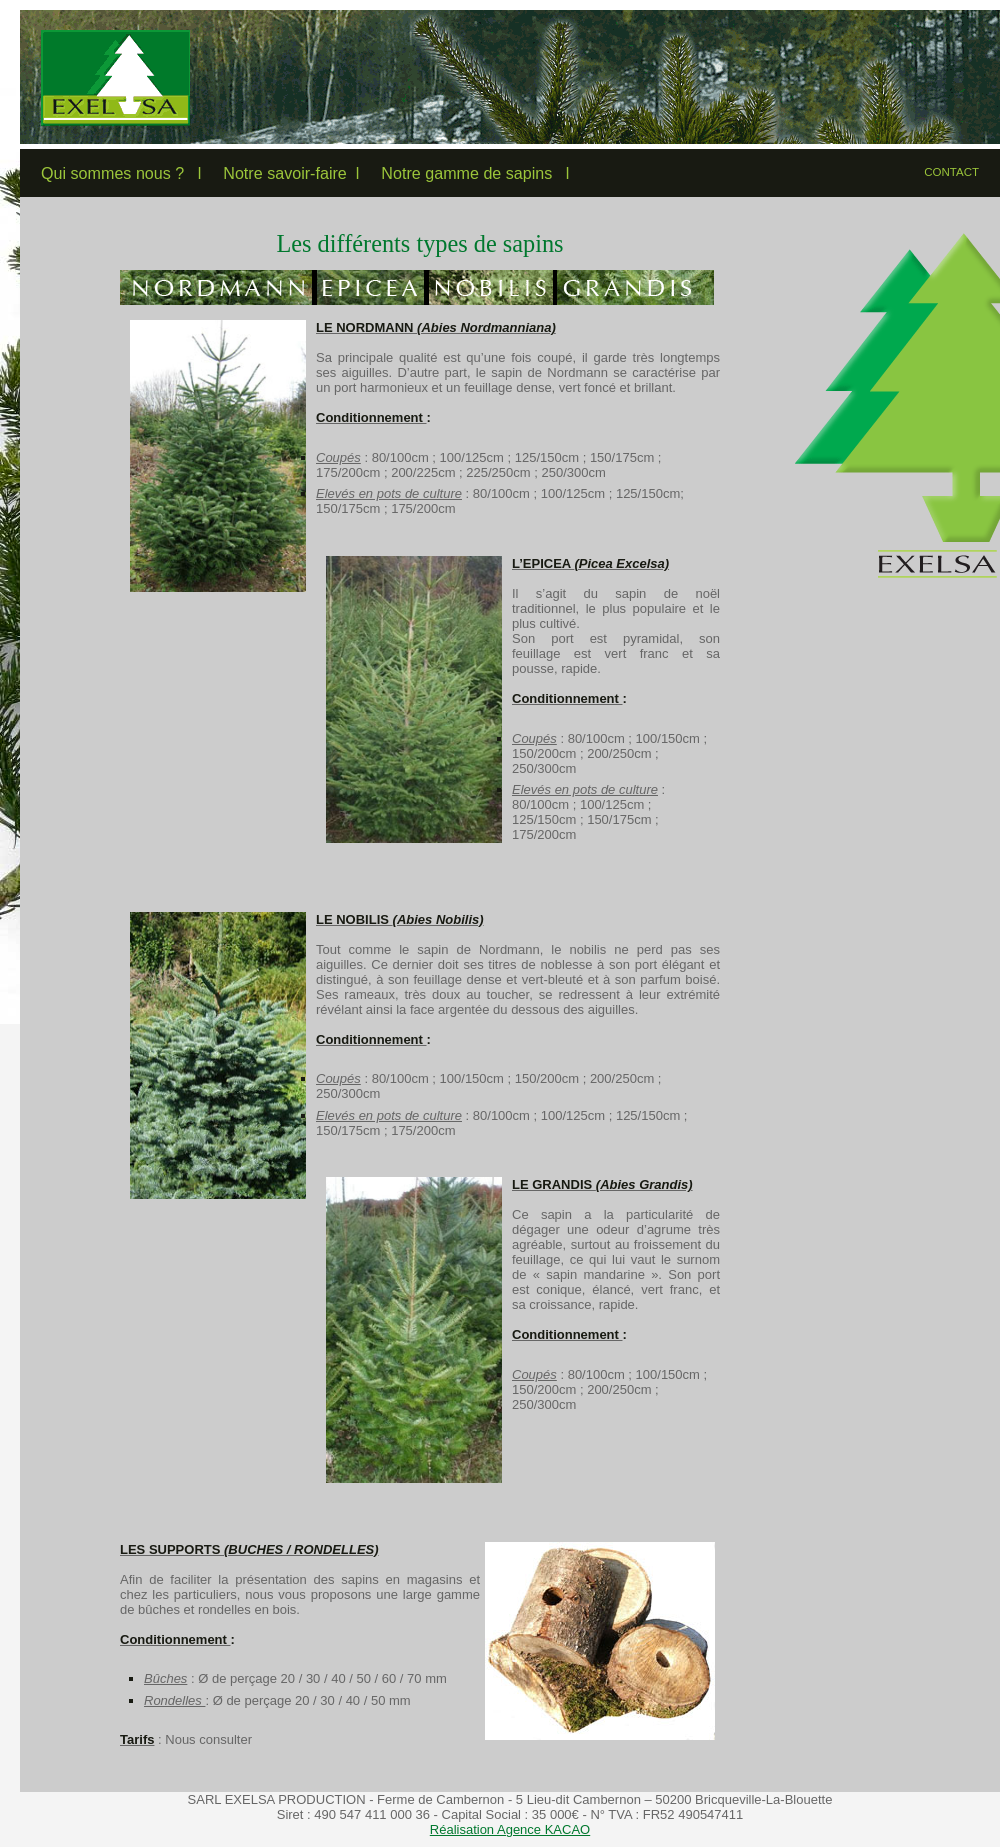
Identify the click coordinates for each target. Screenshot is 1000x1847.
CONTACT (951, 172)
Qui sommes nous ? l (121, 173)
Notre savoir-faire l (291, 173)
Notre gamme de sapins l (475, 173)
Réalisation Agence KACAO (510, 1829)
